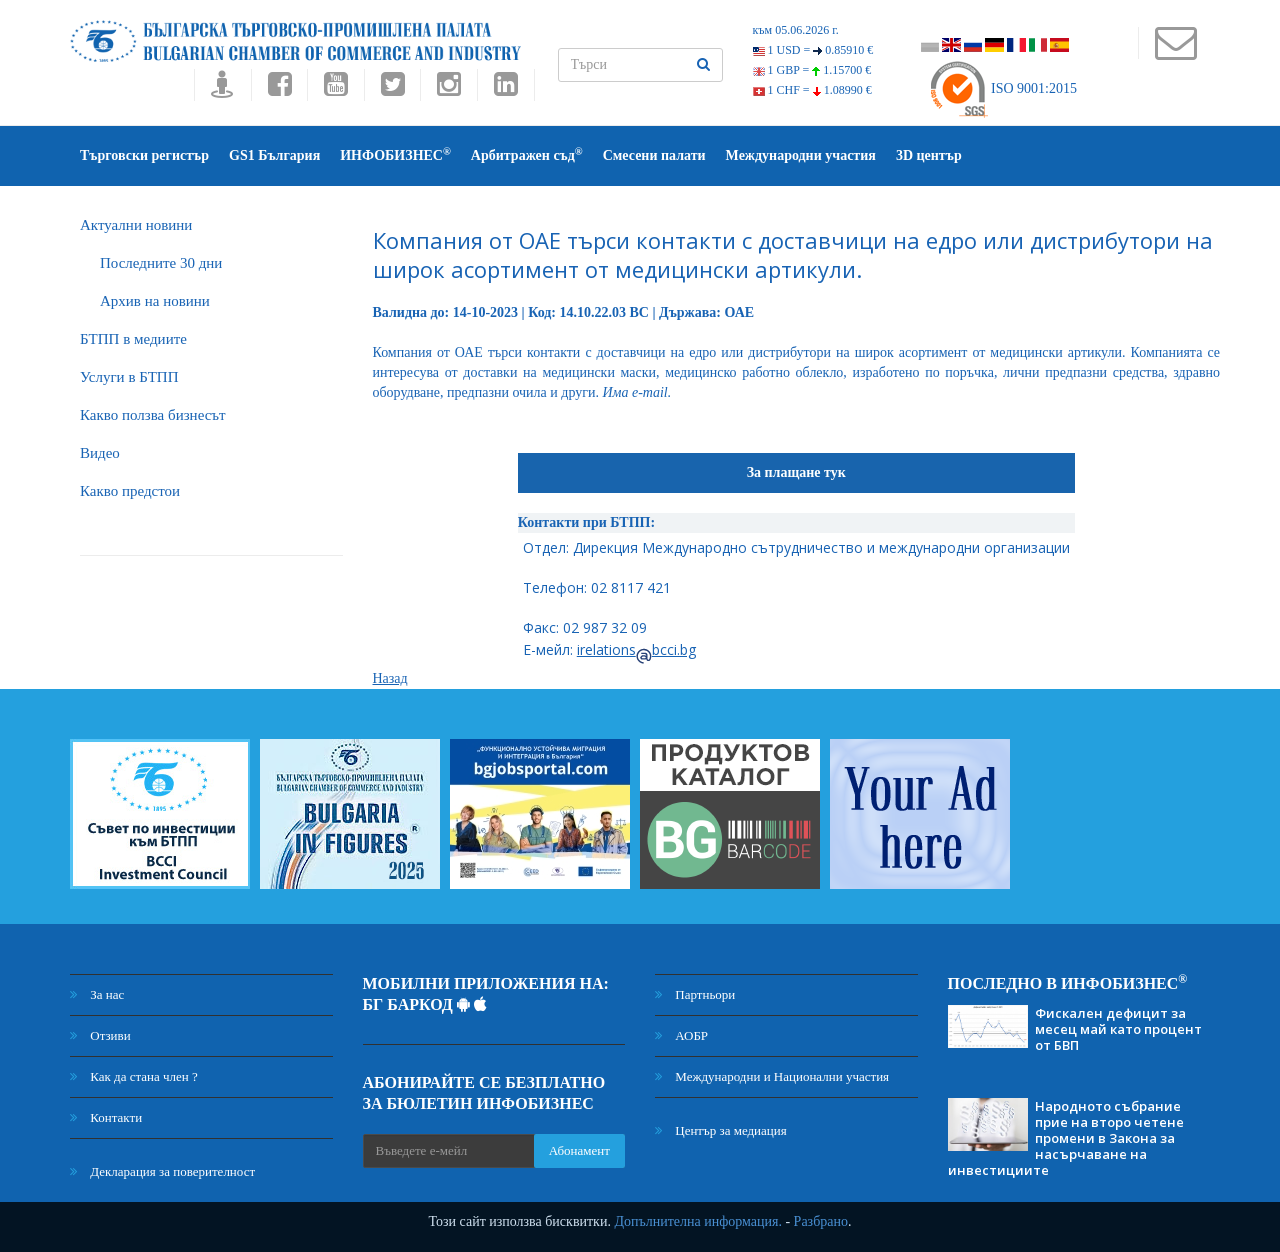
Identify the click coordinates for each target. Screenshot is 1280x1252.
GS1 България (274, 155)
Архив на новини (155, 301)
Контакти (106, 1117)
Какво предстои (130, 491)
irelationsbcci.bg (636, 649)
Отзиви (100, 1035)
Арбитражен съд (527, 154)
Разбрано (821, 1221)
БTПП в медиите (133, 339)
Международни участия (801, 155)
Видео (100, 453)
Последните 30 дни (161, 263)
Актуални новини (136, 225)
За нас (97, 994)
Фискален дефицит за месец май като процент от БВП (1118, 1029)
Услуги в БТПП (129, 377)
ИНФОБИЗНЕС (395, 154)
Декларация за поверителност (162, 1171)
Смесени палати (654, 155)
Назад (390, 678)
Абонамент (579, 1150)
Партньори (695, 994)
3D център (929, 155)
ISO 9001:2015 (1002, 88)
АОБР (681, 1035)
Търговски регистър (144, 155)
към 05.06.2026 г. (796, 30)
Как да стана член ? (134, 1076)
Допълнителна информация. (698, 1221)
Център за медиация (721, 1130)
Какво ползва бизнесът (153, 415)
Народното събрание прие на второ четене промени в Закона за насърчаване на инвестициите (1066, 1138)
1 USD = (813, 50)
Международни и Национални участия (772, 1076)
